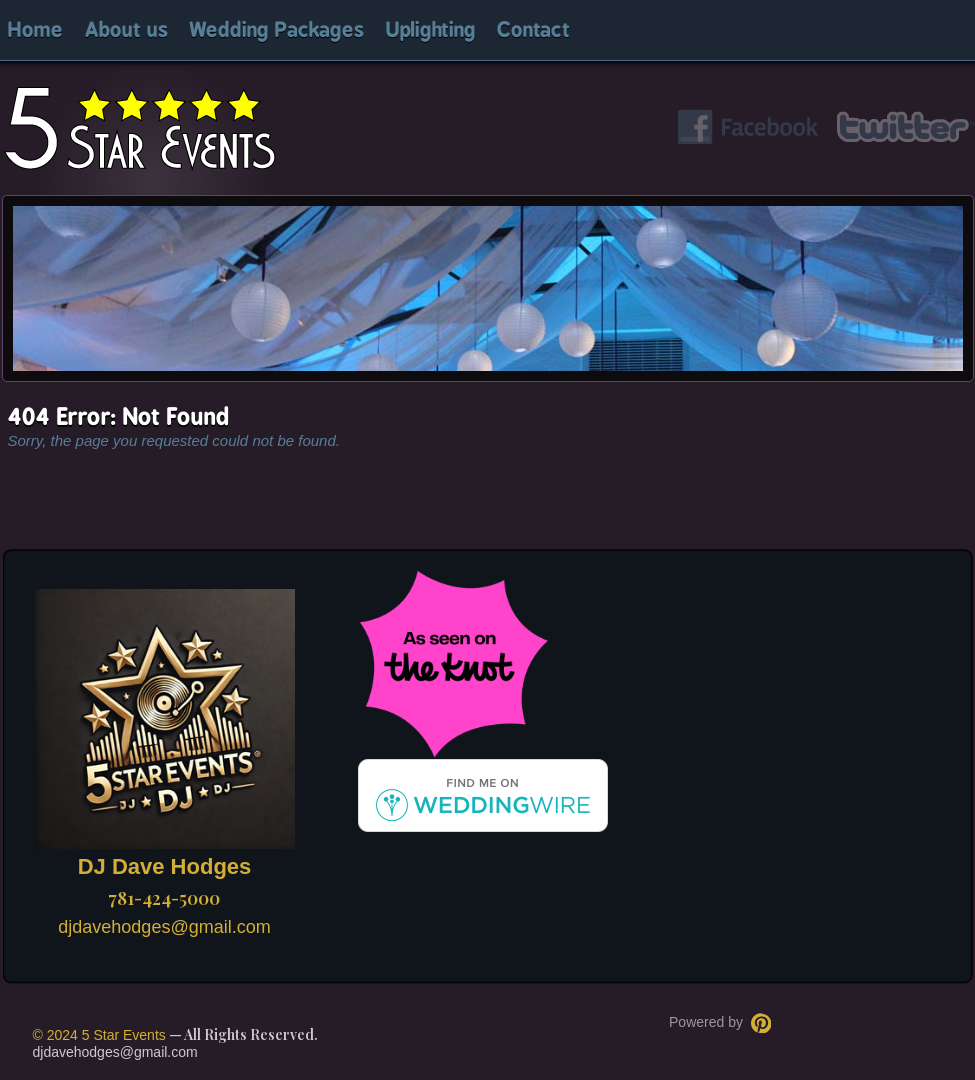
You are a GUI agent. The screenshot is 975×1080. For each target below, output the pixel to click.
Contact (533, 31)
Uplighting (431, 31)
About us (126, 31)
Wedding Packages (276, 31)
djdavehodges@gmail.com (164, 927)
